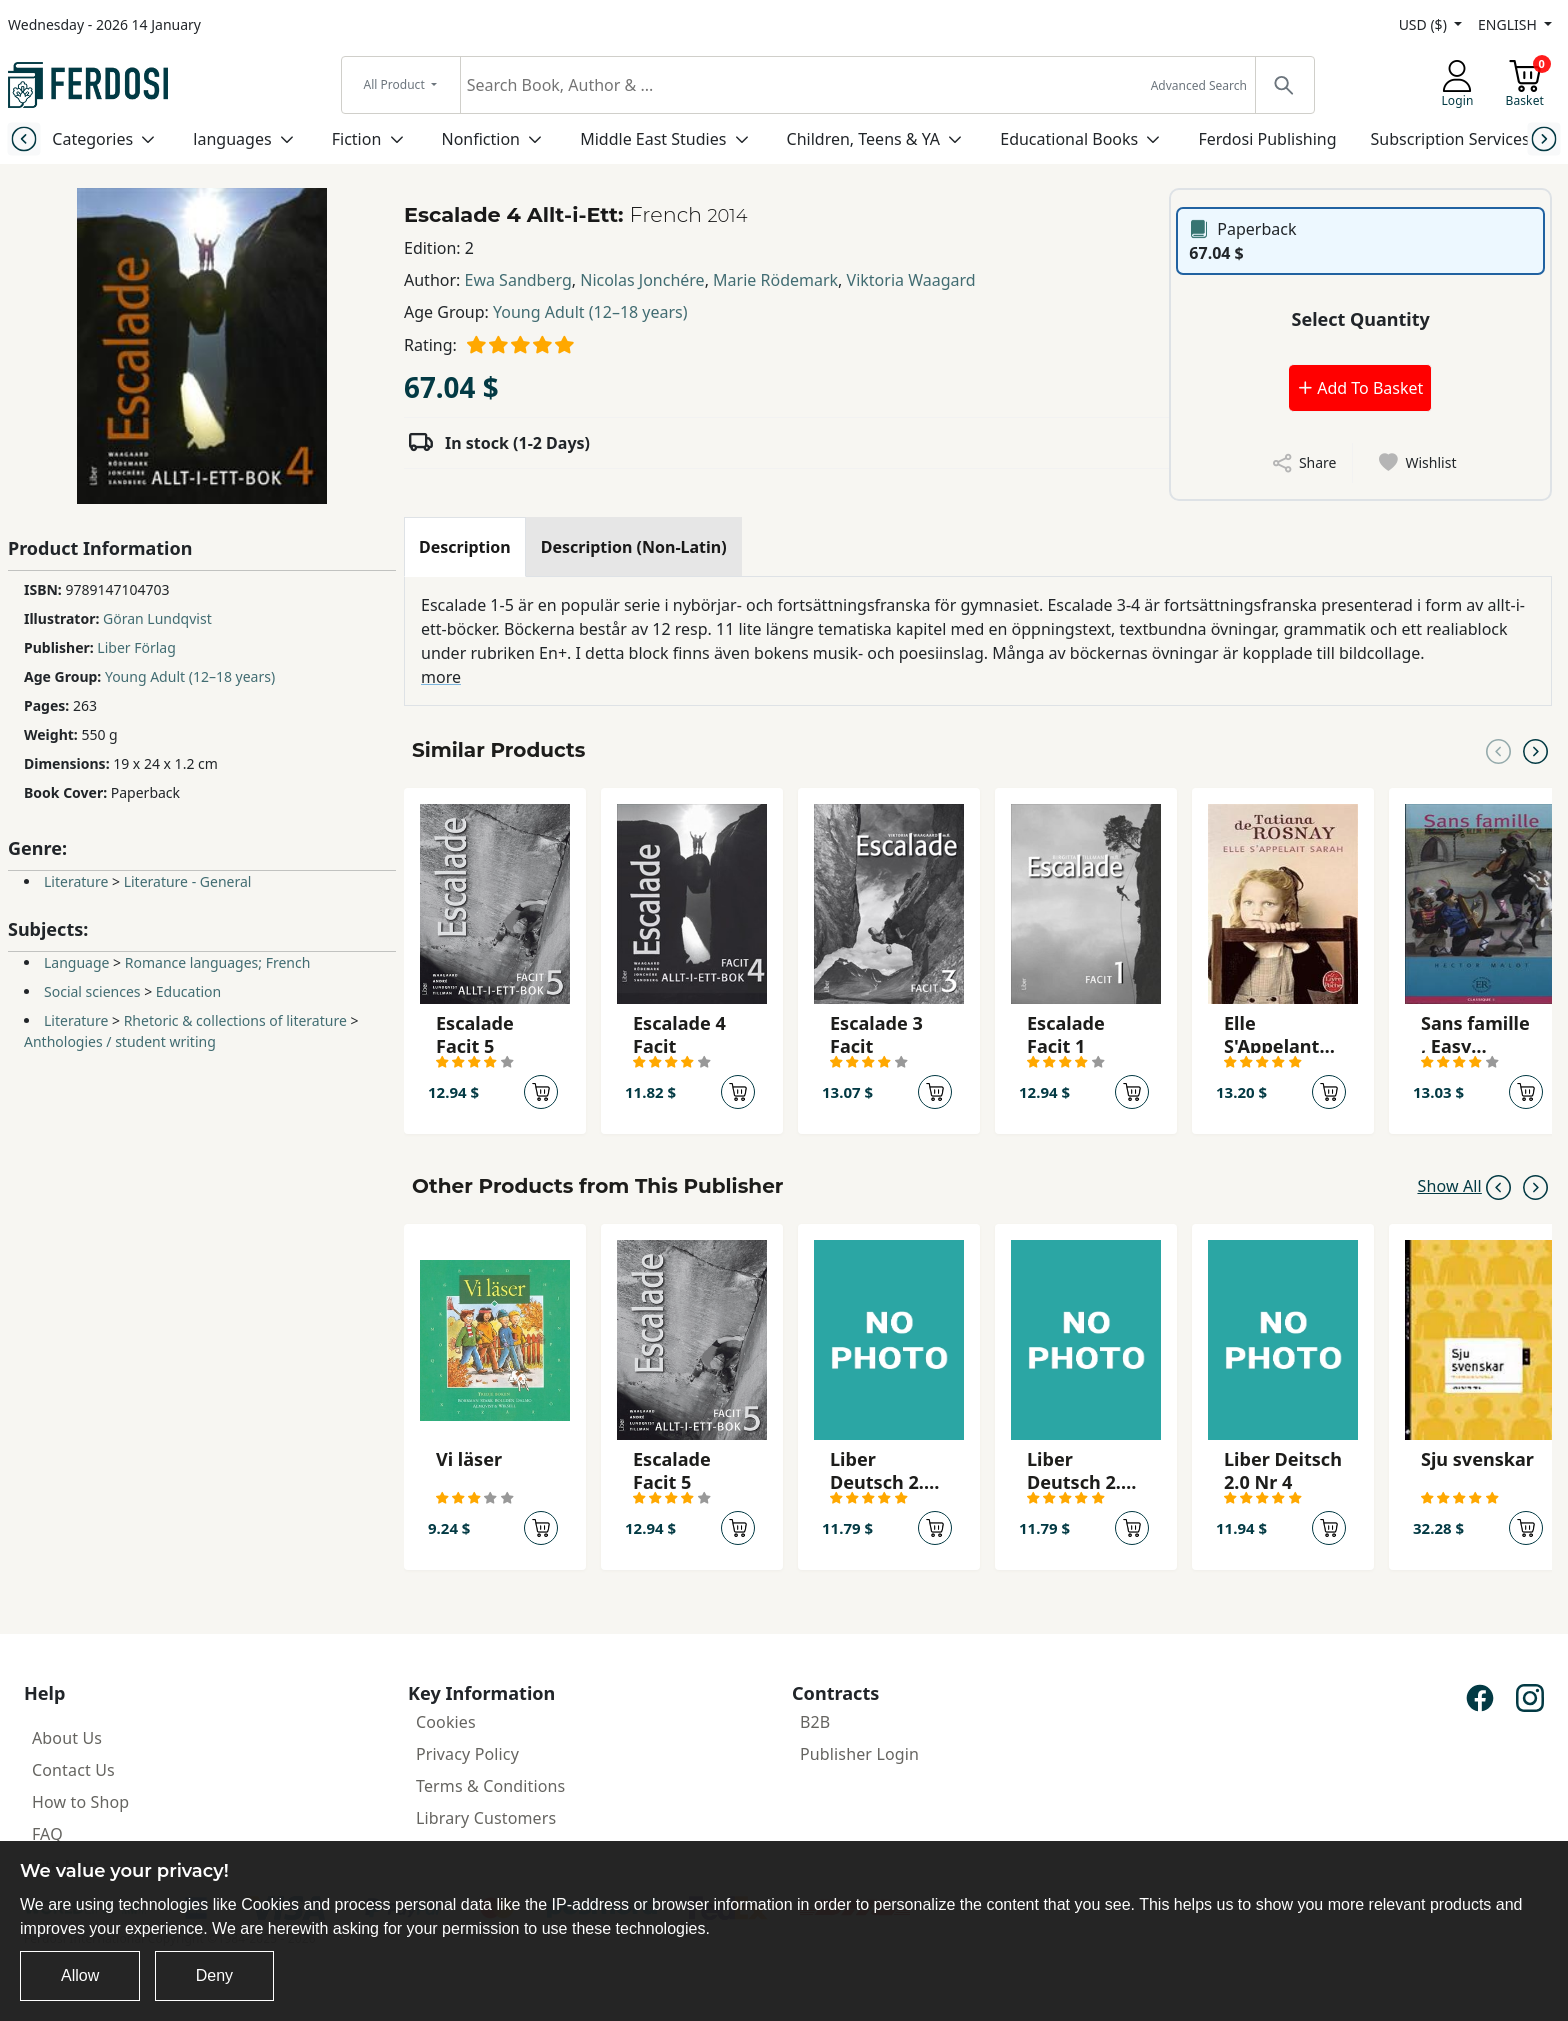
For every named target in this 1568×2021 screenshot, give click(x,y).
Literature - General (188, 881)
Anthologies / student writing (120, 1041)
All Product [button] (396, 84)
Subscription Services (1450, 139)
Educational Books (1069, 139)
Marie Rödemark (775, 280)
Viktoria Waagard (911, 280)
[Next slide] (1544, 138)
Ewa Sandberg (518, 280)
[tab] (465, 547)
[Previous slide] (23, 138)
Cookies (446, 1722)
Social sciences (92, 991)
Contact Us (73, 1770)
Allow (80, 1975)
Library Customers (486, 1818)
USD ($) (1425, 24)
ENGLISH (1509, 24)
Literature (76, 881)
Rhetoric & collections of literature (235, 1020)
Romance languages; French (218, 962)
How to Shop (80, 1802)
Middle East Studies (653, 139)
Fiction (357, 139)
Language (76, 962)
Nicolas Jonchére (642, 280)
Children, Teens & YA (863, 139)
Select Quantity (1361, 319)
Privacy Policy (467, 1754)
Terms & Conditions (490, 1786)
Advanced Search (1199, 85)
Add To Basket (1360, 388)
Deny (214, 1975)
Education (188, 991)
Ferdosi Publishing (1267, 139)
